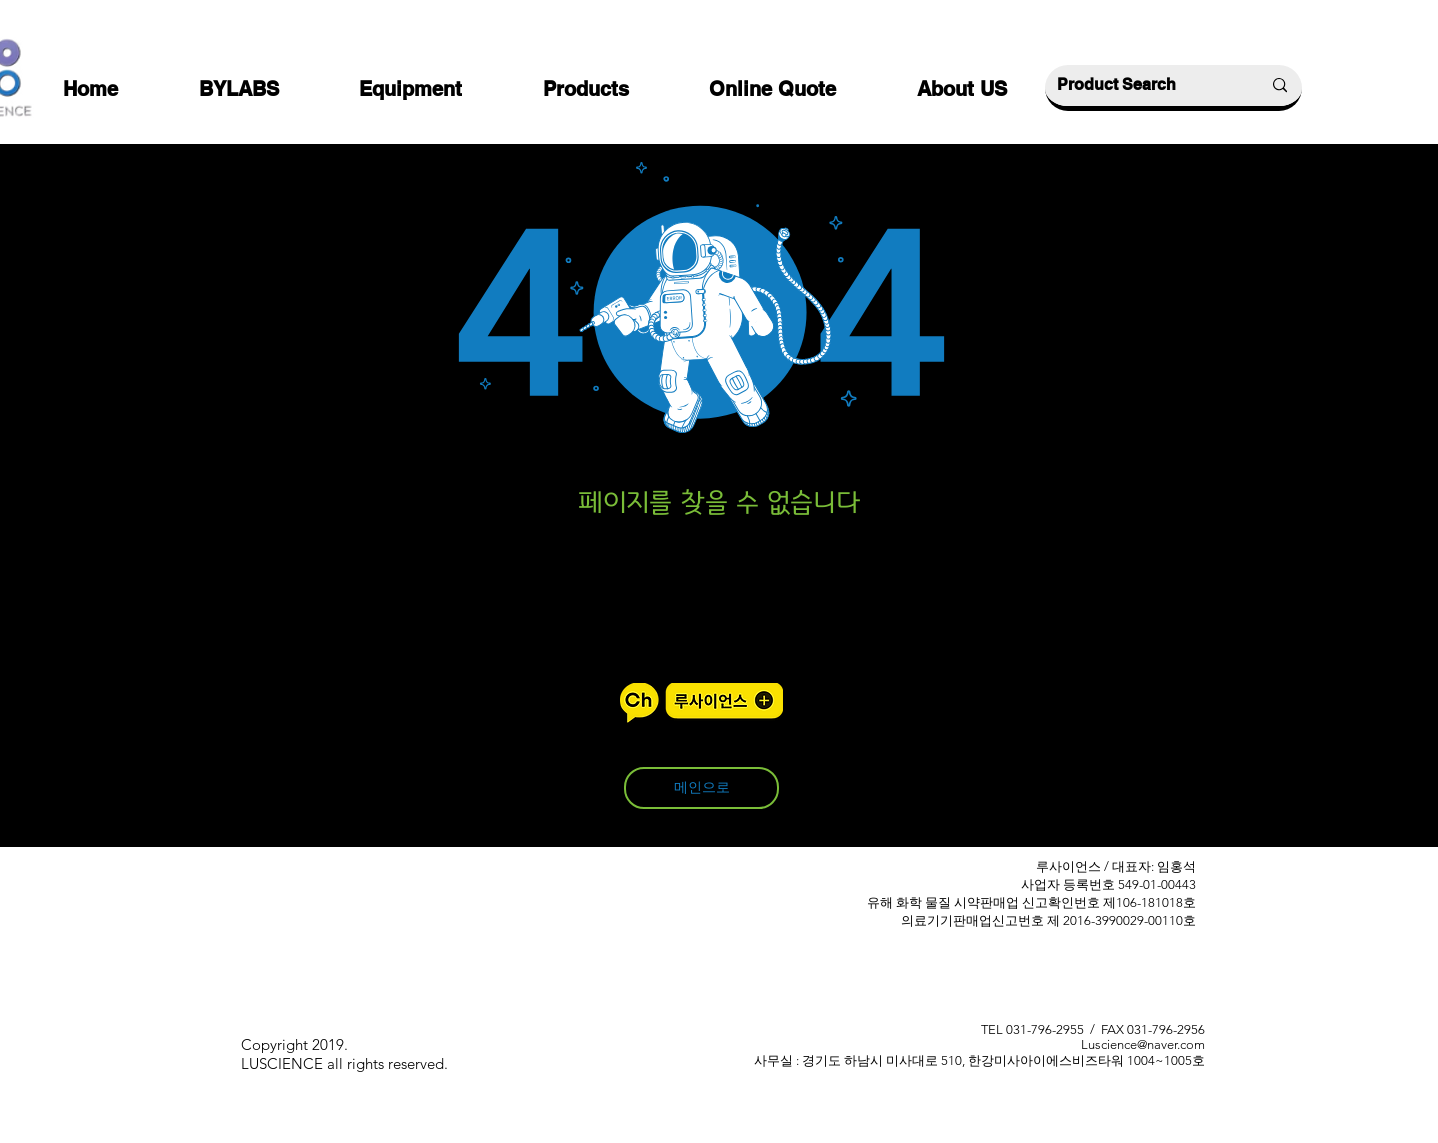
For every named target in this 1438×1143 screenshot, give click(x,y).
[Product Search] (1144, 85)
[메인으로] (701, 788)
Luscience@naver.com (1143, 1044)
